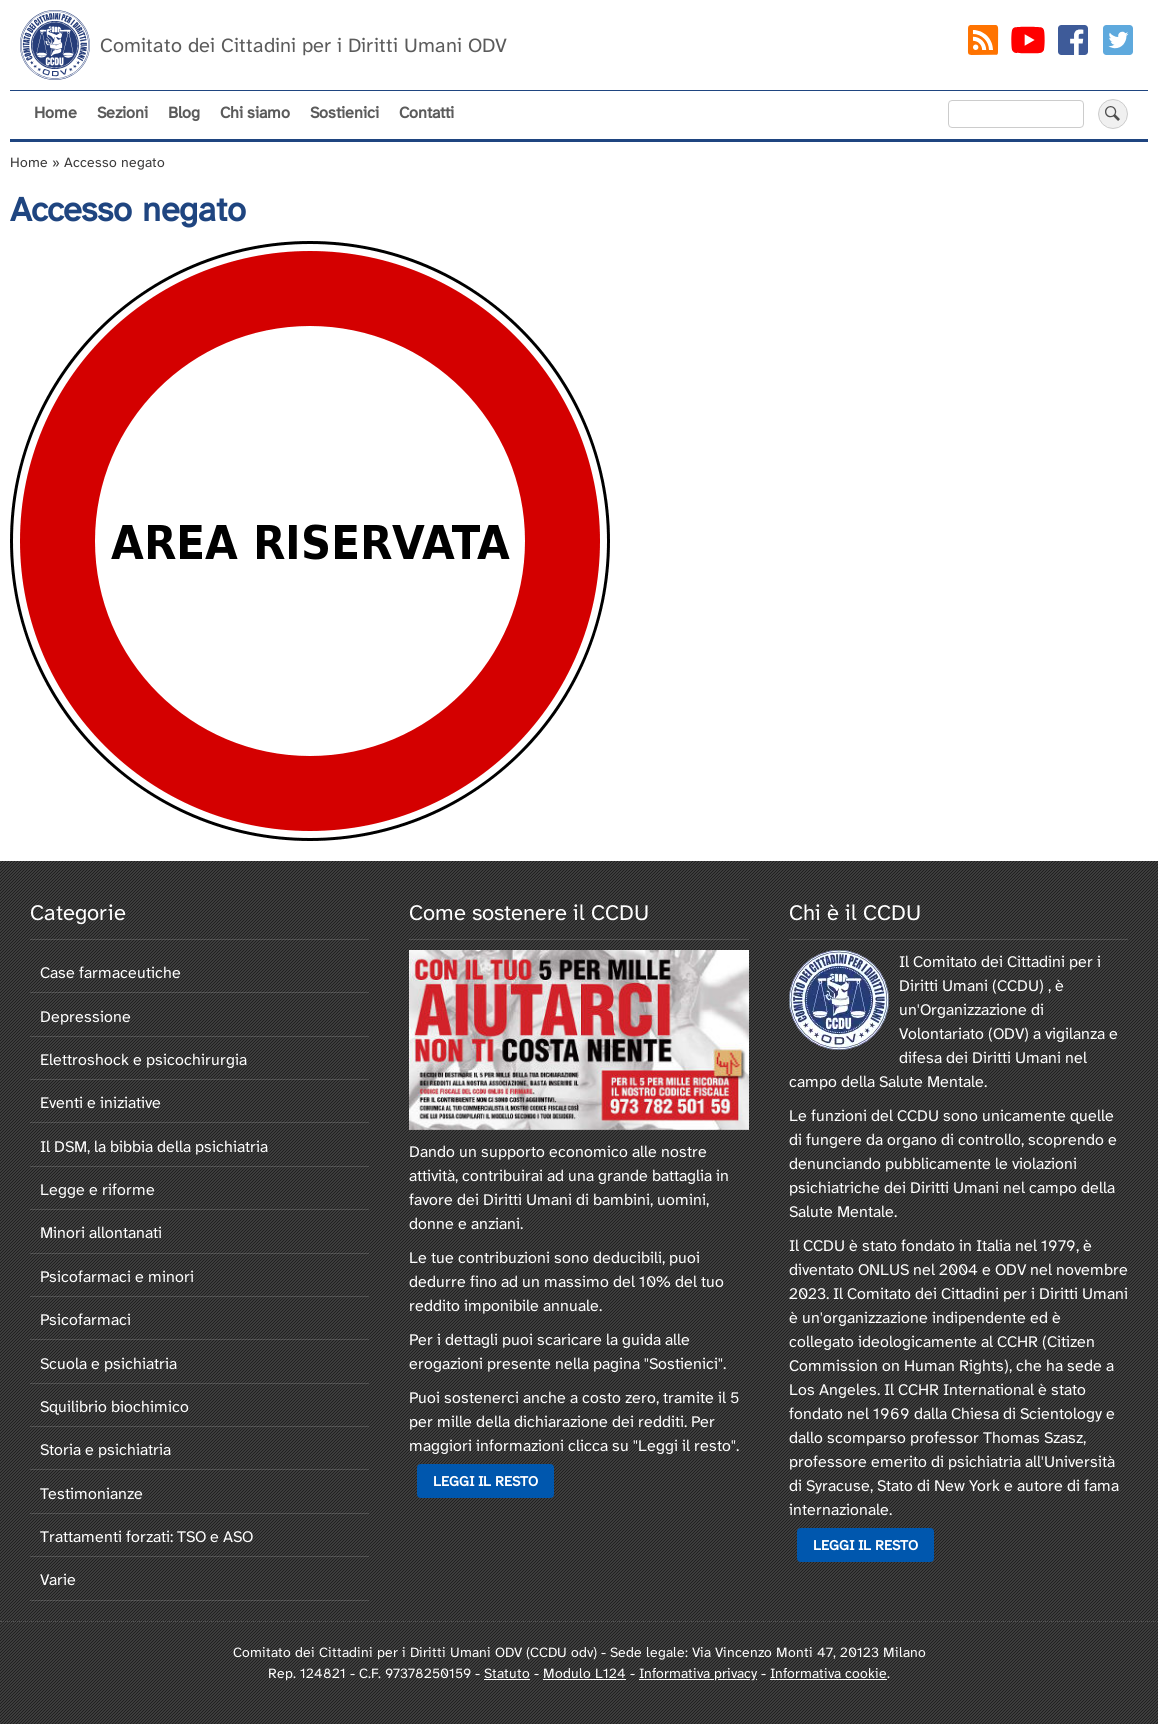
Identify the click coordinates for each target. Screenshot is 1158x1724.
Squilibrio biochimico (114, 1406)
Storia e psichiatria (105, 1449)
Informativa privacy (698, 1673)
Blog (184, 112)
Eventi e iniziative (100, 1102)
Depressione (85, 1016)
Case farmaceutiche (110, 972)
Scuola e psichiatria (108, 1363)
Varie (58, 1579)
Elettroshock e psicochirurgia (143, 1059)
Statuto (507, 1673)
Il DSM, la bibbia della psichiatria (154, 1146)
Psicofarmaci (85, 1319)
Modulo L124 (584, 1673)
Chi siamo (255, 112)
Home (55, 112)
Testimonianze (91, 1493)
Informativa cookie (828, 1673)
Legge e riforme (97, 1189)
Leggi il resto (485, 1481)
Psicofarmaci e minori (117, 1276)
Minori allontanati (101, 1232)
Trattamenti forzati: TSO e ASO (146, 1536)
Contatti (426, 112)
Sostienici (344, 112)
